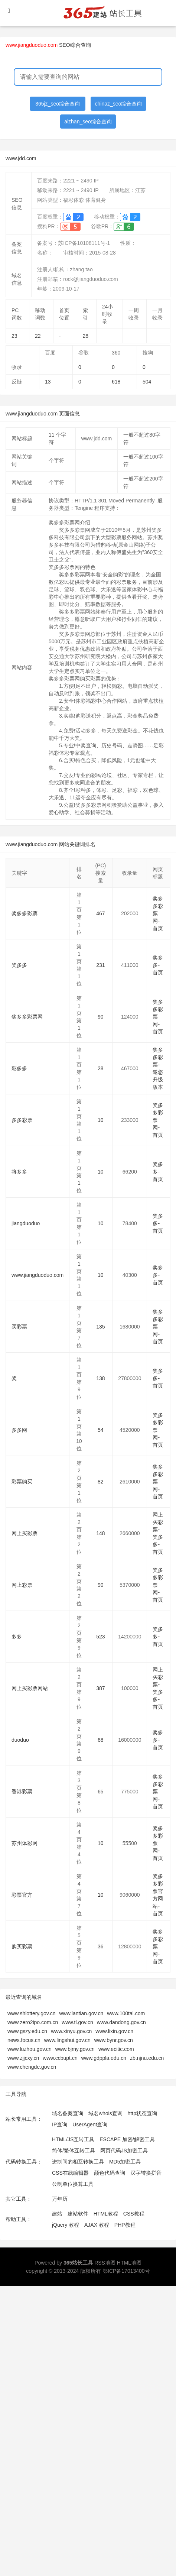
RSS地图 (104, 2263)
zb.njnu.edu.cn (147, 2058)
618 (116, 382)
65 (101, 1792)
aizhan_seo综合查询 (88, 121)
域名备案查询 (67, 2113)
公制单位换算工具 (73, 2184)
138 (100, 1378)
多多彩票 (22, 1120)
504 (147, 382)
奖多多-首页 (158, 965)
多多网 (19, 1430)
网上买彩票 (25, 1533)
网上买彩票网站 (30, 1688)
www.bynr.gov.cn (113, 2040)
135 (100, 1327)
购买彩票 (22, 1946)
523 (100, 1637)
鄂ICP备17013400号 (126, 2271)
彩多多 (19, 1068)
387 (100, 1688)
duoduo (20, 1740)
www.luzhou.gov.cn (29, 2049)
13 (48, 382)
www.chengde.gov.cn (31, 2067)
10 (101, 1120)
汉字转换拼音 (146, 2173)
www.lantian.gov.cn (81, 2013)
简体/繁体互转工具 (73, 2150)
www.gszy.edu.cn (27, 2031)
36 (101, 1946)
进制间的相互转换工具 (78, 2162)
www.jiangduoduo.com (37, 1275)
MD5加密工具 (125, 2162)
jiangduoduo (26, 1223)
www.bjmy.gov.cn (75, 2049)
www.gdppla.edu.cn (103, 2058)
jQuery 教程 (65, 2225)
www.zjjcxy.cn (23, 2058)
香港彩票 (22, 1792)
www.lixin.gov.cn (114, 2031)
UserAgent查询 (89, 2124)
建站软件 (78, 2214)
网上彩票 (22, 1585)
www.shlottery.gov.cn (31, 2013)
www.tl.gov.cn (77, 2022)
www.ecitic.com (116, 2049)
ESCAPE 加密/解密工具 (127, 2139)
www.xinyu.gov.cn (71, 2031)
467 (100, 913)
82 (101, 1482)
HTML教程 (106, 2214)
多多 (17, 1637)
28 (86, 336)
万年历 (60, 2199)
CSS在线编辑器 (70, 2173)
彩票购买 (22, 1482)
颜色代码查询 (109, 2173)
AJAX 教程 (96, 2225)
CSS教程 (133, 2214)
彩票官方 (22, 1895)
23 (14, 336)
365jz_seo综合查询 (57, 104)
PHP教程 (125, 2225)
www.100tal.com (126, 2013)
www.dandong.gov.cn (121, 2022)
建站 (57, 2214)
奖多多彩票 (25, 913)
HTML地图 (129, 2263)
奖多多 (19, 965)
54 (101, 1430)
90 (101, 1017)
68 (101, 1740)
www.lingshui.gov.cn (67, 2040)
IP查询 (59, 2124)
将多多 (19, 1172)
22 (38, 336)
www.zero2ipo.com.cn (32, 2022)
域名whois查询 (105, 2113)
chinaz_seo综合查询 (118, 104)
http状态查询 (142, 2113)
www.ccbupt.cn (60, 2058)
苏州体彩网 (25, 1843)
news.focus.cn (23, 2040)
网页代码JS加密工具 (124, 2150)
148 (100, 1533)
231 (100, 965)
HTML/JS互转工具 (73, 2139)
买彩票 (19, 1327)
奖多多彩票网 (27, 1017)
